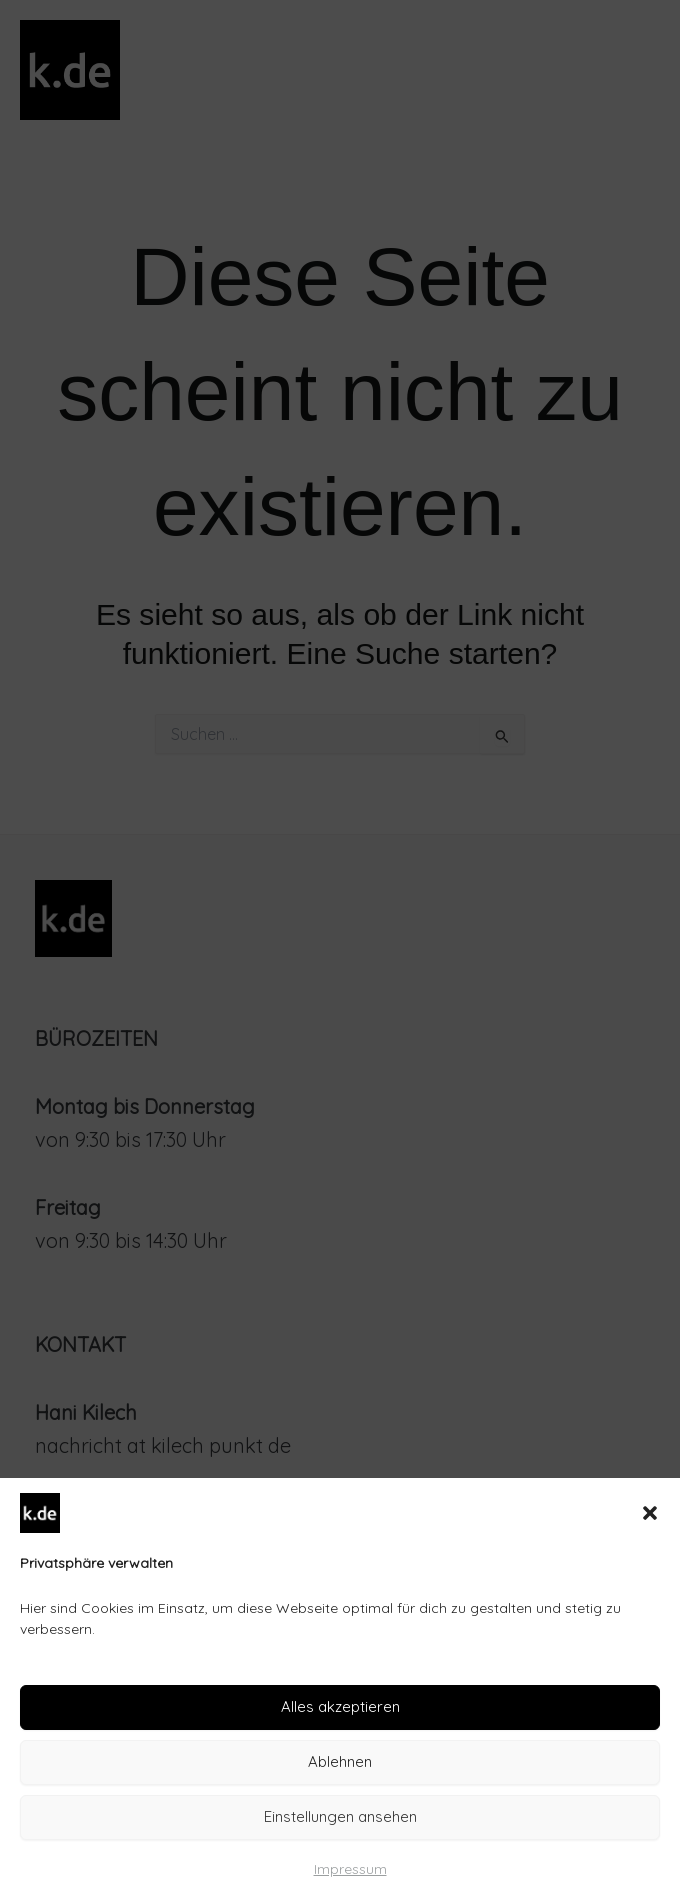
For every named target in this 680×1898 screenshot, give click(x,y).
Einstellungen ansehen (340, 1816)
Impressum (350, 1869)
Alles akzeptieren (340, 1706)
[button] (650, 1513)
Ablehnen (340, 1761)
